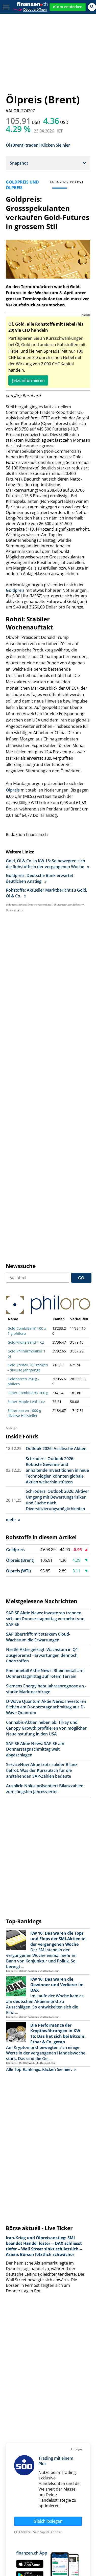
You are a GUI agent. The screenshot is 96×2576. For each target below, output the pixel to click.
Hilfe (44, 2383)
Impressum (69, 2383)
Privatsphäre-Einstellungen (71, 2413)
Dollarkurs (20, 2464)
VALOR (12, 111)
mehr (13, 1519)
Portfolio (42, 2476)
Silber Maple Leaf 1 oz (26, 1401)
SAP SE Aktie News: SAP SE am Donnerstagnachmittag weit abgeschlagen (35, 1740)
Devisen (71, 2458)
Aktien (52, 2458)
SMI (13, 2458)
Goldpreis (15, 590)
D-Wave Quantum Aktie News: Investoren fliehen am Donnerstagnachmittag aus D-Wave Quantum (46, 1697)
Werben (47, 2390)
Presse (16, 2397)
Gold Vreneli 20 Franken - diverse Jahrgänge (28, 1367)
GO (81, 1278)
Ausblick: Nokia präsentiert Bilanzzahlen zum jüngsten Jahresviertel (44, 1779)
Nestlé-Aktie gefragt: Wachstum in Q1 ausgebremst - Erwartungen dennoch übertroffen (42, 1646)
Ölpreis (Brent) (20, 1560)
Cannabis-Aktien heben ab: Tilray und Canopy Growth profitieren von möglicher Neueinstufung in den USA (46, 1718)
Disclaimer (68, 2397)
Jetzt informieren (28, 380)
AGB (62, 2404)
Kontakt (17, 2383)
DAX (76, 2440)
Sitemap (18, 2404)
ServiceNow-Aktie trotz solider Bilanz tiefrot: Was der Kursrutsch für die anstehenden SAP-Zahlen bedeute (41, 1761)
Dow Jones (50, 2446)
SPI (38, 2440)
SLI (49, 2440)
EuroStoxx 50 (22, 2446)
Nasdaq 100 (21, 2452)
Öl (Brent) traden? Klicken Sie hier (38, 144)
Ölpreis (13, 790)
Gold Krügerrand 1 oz (26, 1342)
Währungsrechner (27, 2482)
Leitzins (76, 2482)
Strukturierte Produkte (48, 2470)
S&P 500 (70, 2452)
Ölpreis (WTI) (18, 1571)
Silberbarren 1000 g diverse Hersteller (24, 1413)
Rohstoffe (19, 2476)
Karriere (18, 2390)
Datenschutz (70, 2390)
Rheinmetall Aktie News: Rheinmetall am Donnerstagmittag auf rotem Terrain (44, 1664)
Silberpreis (68, 2464)
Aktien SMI (20, 2440)
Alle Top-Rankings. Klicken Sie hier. (41, 1950)
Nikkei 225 (47, 2452)
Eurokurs (44, 2464)
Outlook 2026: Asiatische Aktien (56, 1448)
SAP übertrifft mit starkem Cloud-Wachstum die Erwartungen (38, 1627)
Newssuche (21, 1266)
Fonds (16, 2470)
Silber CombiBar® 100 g (28, 1392)
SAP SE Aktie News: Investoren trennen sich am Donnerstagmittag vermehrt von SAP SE (45, 1609)
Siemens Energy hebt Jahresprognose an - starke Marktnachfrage (46, 1679)
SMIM (62, 2440)
